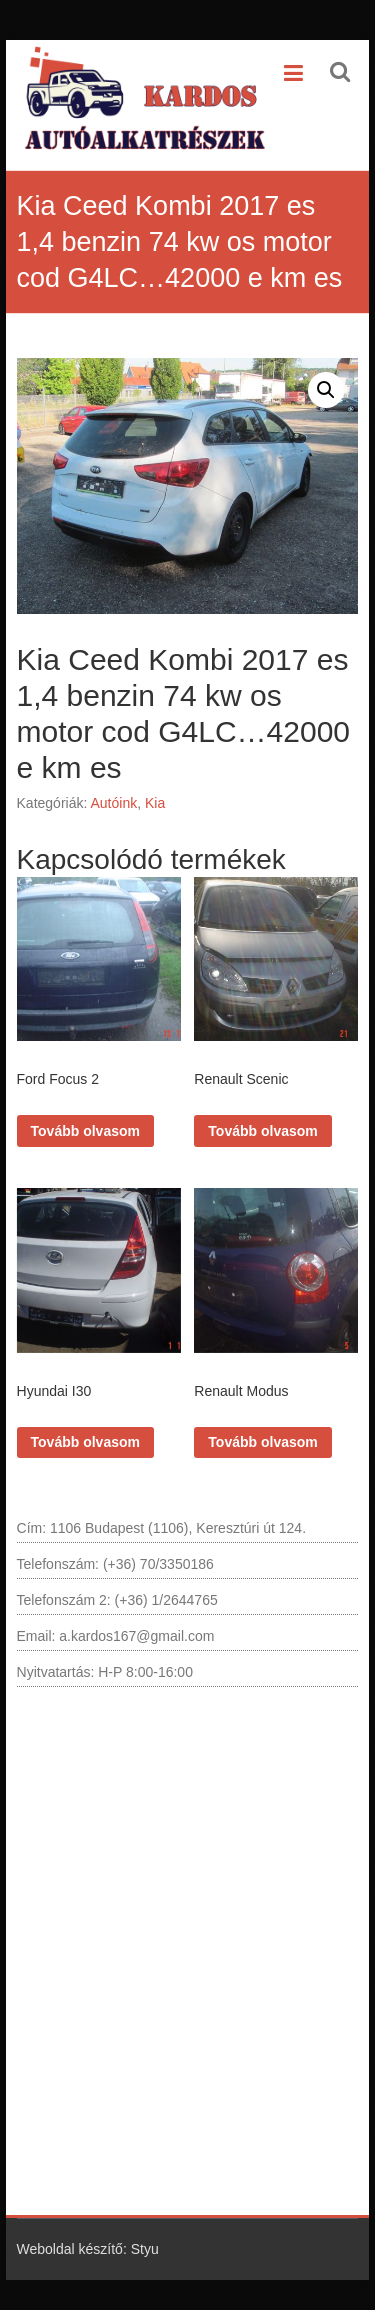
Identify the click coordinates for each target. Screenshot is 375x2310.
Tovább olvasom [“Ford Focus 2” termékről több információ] (85, 1131)
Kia (155, 803)
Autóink (113, 803)
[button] (326, 390)
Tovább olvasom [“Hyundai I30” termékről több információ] (85, 1442)
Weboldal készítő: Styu (88, 2249)
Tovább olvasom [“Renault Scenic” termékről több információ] (262, 1131)
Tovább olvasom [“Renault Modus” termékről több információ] (262, 1442)
